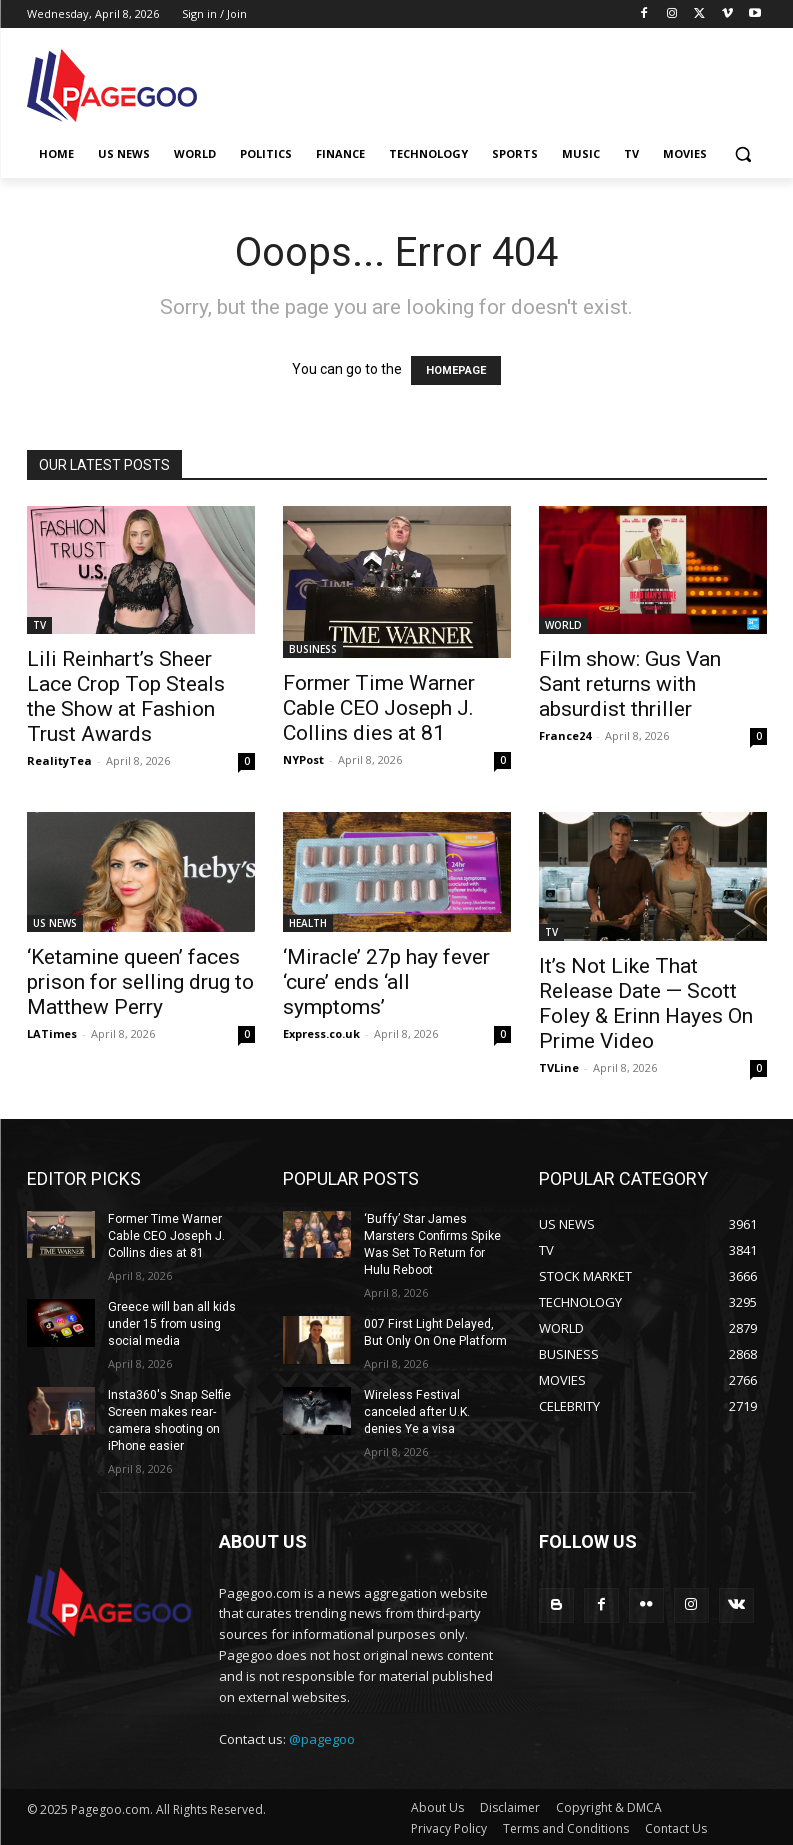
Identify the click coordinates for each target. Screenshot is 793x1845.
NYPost (303, 759)
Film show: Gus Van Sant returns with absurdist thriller (630, 684)
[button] (743, 154)
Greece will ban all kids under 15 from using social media (171, 1323)
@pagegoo (322, 1736)
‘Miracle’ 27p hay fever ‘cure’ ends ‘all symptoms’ (386, 982)
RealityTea (59, 760)
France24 (565, 735)
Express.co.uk (321, 1033)
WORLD (563, 625)
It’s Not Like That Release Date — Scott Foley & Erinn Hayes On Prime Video (646, 1003)
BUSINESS (313, 649)
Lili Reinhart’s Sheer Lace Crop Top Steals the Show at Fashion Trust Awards (126, 696)
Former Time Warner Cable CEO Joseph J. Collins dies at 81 (379, 708)
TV (39, 625)
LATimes (52, 1033)
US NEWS (55, 923)
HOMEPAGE (456, 370)
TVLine (559, 1067)
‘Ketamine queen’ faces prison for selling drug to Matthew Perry (140, 982)
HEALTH (308, 923)
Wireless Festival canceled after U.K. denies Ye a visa (437, 1410)
